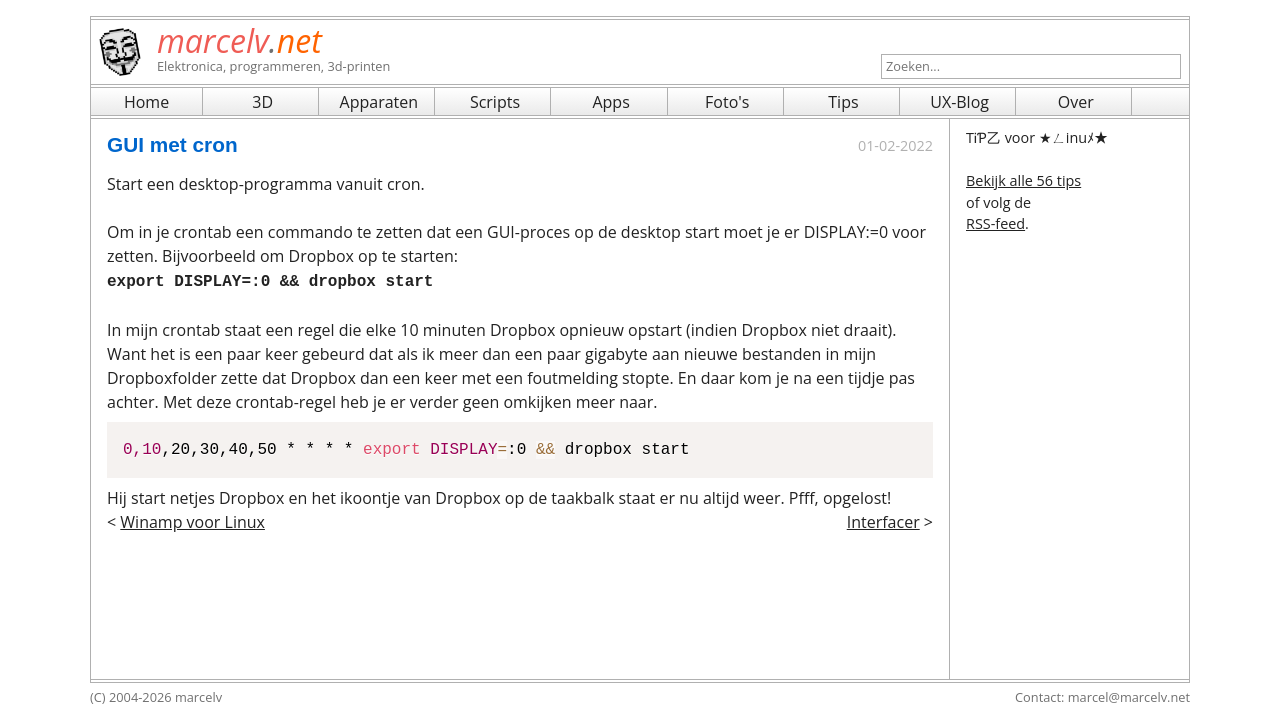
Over (1076, 102)
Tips (843, 102)
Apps (610, 102)
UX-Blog (959, 102)
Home (146, 102)
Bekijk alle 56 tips (1023, 180)
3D (262, 102)
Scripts (495, 102)
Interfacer (883, 520)
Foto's (727, 102)
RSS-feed (995, 223)
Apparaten (379, 102)
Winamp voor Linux (192, 520)
